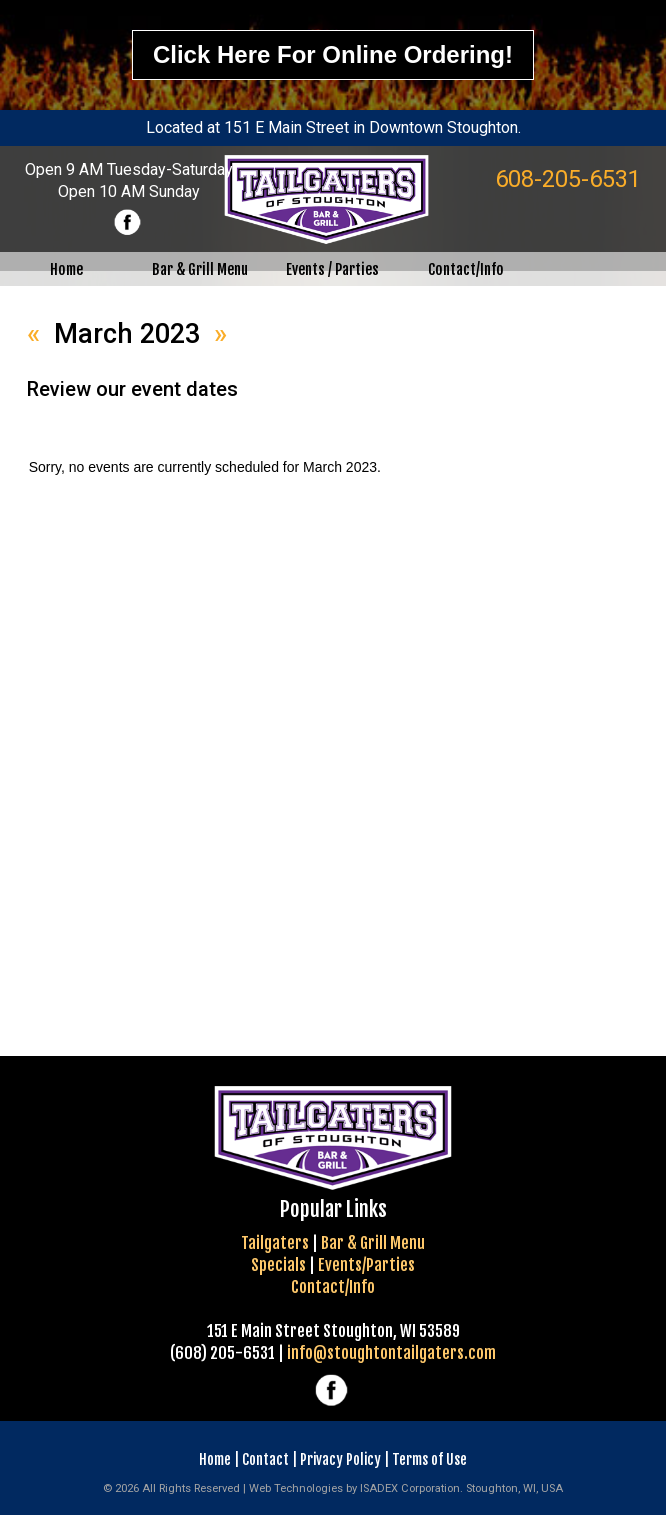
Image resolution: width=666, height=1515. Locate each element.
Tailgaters (275, 1243)
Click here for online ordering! (333, 54)
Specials (278, 1265)
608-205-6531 (568, 179)
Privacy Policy (340, 1459)
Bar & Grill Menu (373, 1243)
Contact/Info (333, 1287)
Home (215, 1459)
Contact (265, 1459)
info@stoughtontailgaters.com (391, 1353)
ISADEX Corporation (410, 1488)
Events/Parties (366, 1265)
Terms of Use (429, 1459)
